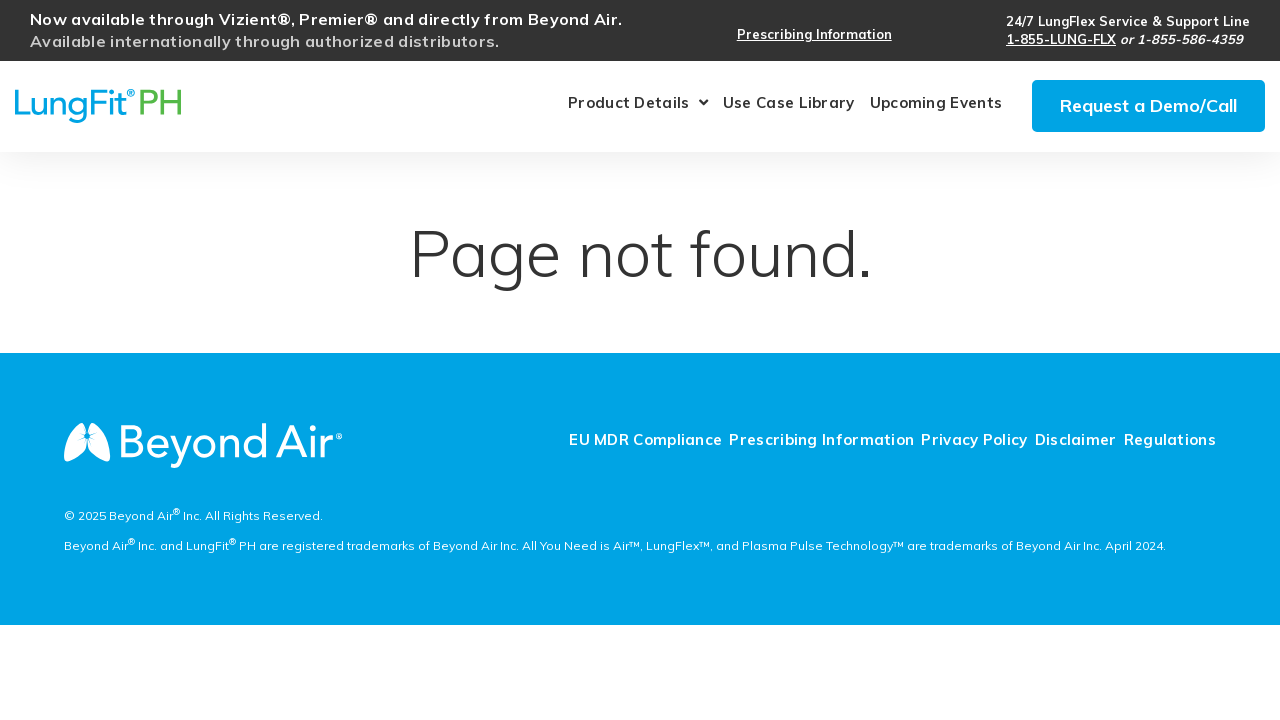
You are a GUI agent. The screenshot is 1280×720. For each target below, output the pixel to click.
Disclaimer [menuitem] (1076, 440)
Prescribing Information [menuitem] (821, 440)
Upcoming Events (936, 103)
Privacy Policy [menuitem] (974, 440)
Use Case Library (789, 103)
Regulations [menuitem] (1170, 440)
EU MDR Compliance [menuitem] (645, 440)
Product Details (629, 105)
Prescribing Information (814, 34)
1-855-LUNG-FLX (1061, 39)
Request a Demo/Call (1148, 105)
